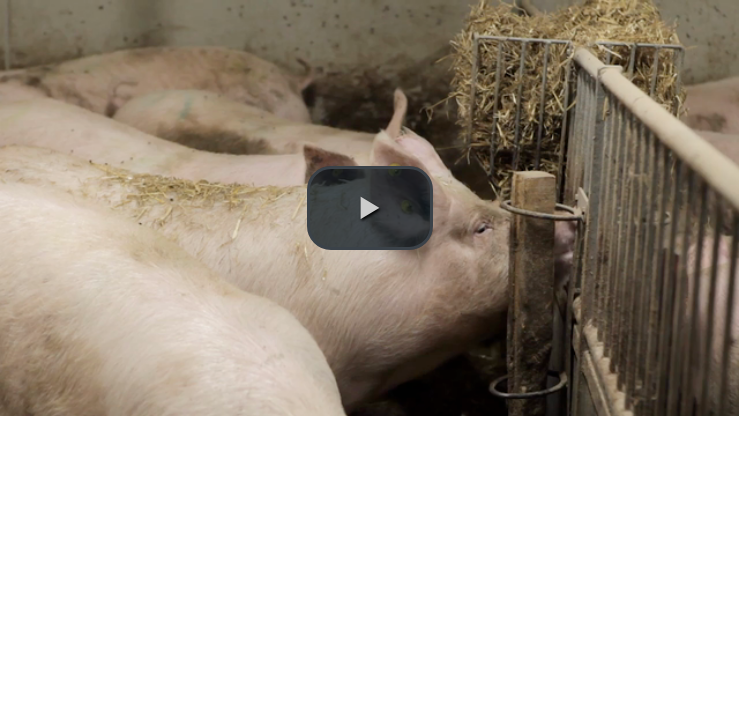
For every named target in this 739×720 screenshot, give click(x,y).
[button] (370, 208)
